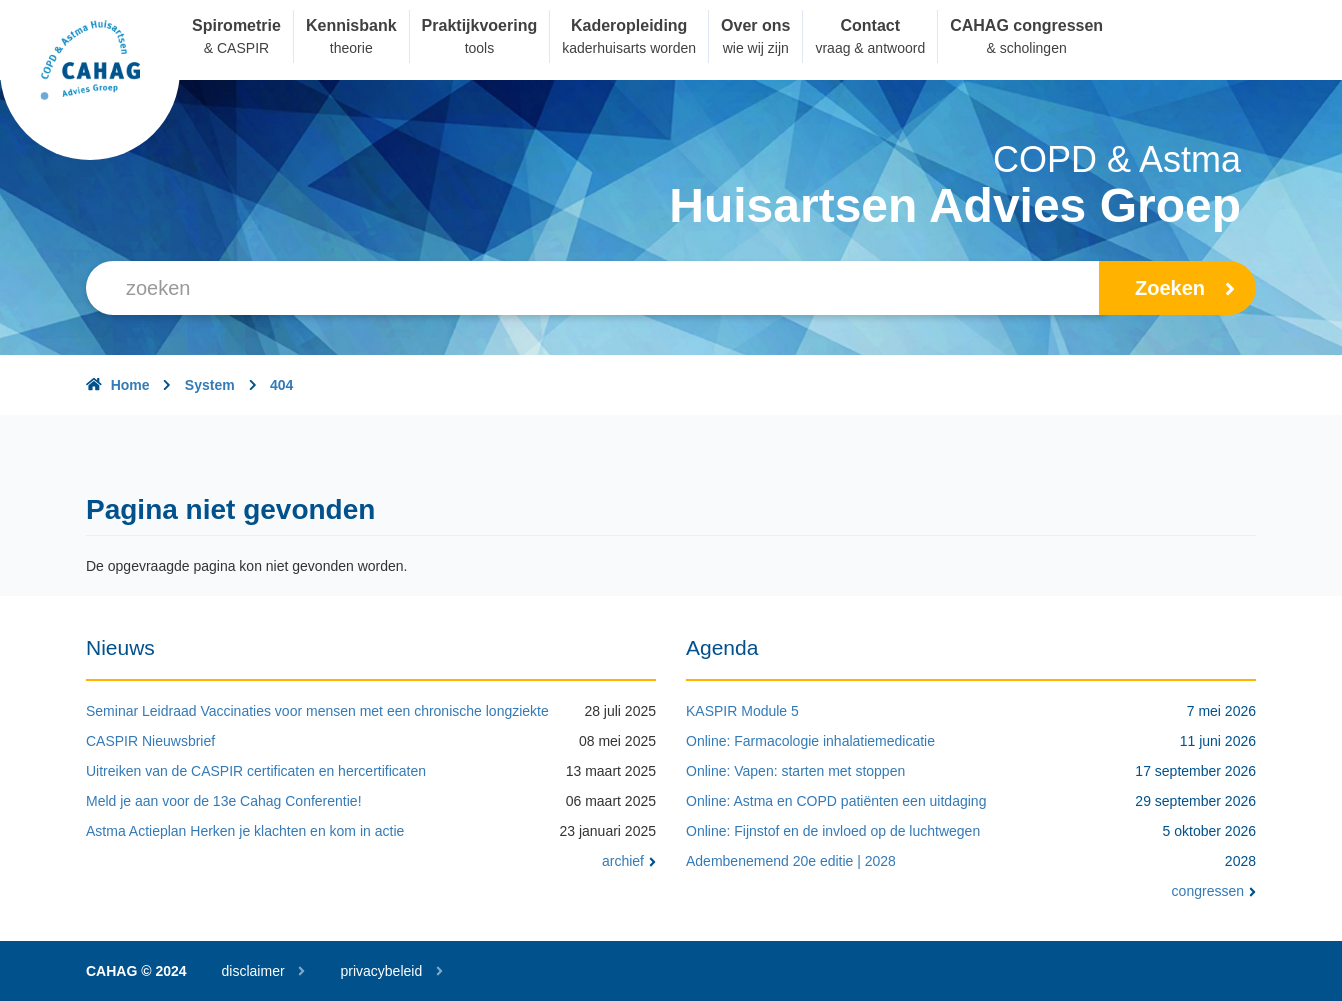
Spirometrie (236, 25)
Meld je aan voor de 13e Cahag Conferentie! (224, 801)
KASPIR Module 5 (742, 711)
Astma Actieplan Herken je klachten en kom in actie (245, 831)
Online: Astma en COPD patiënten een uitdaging (836, 801)
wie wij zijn (756, 48)
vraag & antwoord (870, 48)
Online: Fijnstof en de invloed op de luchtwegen (833, 831)
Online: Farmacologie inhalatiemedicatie (810, 741)
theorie (351, 48)
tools (480, 48)
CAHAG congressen (1026, 25)
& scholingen (1027, 48)
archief (629, 861)
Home (130, 385)
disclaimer (253, 971)
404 (281, 385)
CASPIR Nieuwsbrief (150, 741)
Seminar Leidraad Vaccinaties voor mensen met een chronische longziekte (317, 711)
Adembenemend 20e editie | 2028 (791, 861)
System (210, 385)
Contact (871, 25)
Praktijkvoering (480, 25)
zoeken (1185, 288)
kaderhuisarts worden (629, 48)
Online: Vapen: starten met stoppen (795, 771)
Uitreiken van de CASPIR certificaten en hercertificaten (256, 771)
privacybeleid (381, 971)
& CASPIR (236, 48)
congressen (1214, 891)
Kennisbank (351, 25)
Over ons (755, 25)
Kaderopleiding (629, 25)
